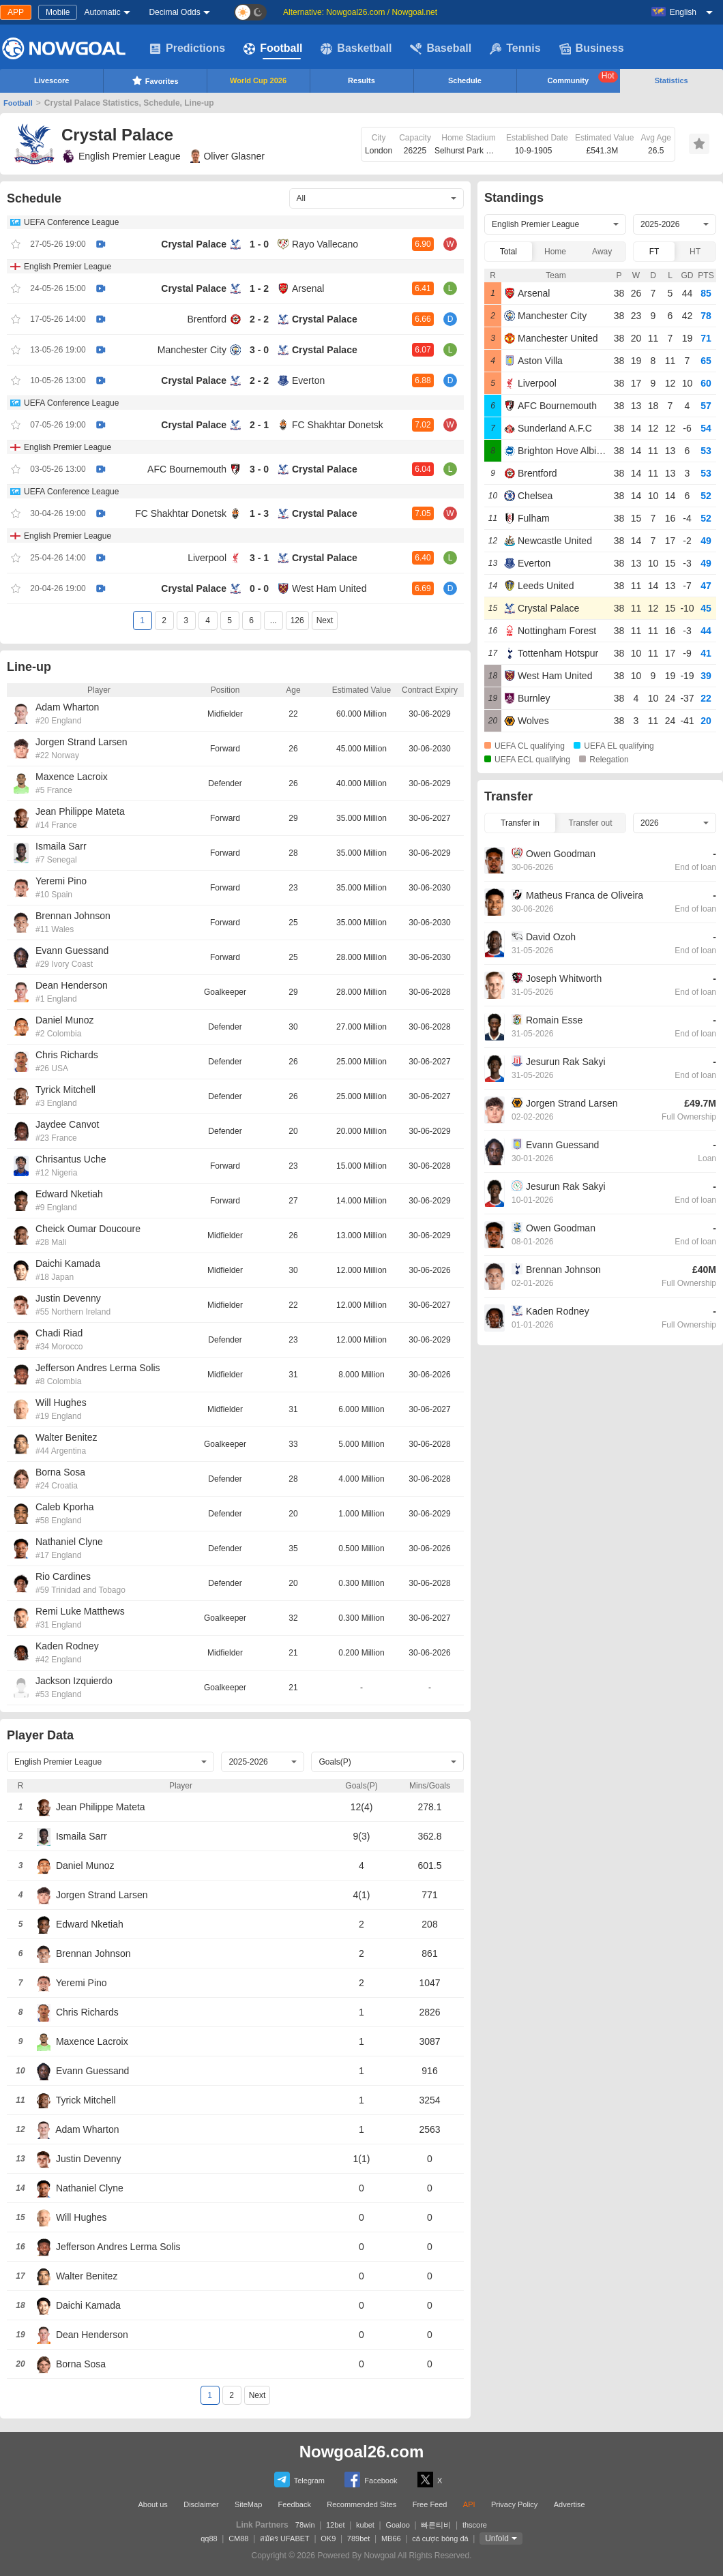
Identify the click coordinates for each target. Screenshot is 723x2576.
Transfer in (520, 823)
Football (273, 48)
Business (591, 48)
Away (602, 251)
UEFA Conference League (71, 222)
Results (361, 80)
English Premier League (120, 156)
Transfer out (590, 823)
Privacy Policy (514, 2504)
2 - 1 (259, 424)
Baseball (440, 48)
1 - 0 (259, 244)
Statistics (671, 80)
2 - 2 (259, 319)
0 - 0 (259, 588)
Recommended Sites (361, 2504)
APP (16, 12)
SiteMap (248, 2504)
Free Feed (430, 2504)
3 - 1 (259, 557)
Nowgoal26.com (361, 2451)
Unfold (497, 2538)
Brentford (206, 319)
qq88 (209, 2538)
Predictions (187, 48)
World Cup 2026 (258, 80)
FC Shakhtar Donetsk (337, 424)
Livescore (51, 80)
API (469, 2504)
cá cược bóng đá (440, 2538)
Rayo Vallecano (325, 244)
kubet (365, 2525)
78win (305, 2525)
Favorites (155, 80)
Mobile (58, 12)
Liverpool (207, 557)
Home (555, 251)
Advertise (569, 2504)
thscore (474, 2525)
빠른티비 (436, 2525)
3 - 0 (259, 349)
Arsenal (308, 288)
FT (654, 251)
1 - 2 (259, 288)
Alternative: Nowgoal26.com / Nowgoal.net (360, 12)
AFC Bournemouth (186, 469)
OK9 (328, 2538)
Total (508, 251)
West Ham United (329, 588)
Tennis (515, 48)
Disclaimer (200, 2504)
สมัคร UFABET (285, 2538)
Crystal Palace (193, 244)
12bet (335, 2525)
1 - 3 (259, 513)
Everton (308, 380)
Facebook (370, 2479)
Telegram (299, 2479)
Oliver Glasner (227, 156)
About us (152, 2504)
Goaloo (397, 2525)
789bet (358, 2538)
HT (695, 251)
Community (583, 78)
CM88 (238, 2538)
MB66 (391, 2538)
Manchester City (192, 349)
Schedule (465, 80)
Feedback (294, 2504)
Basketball (356, 48)
